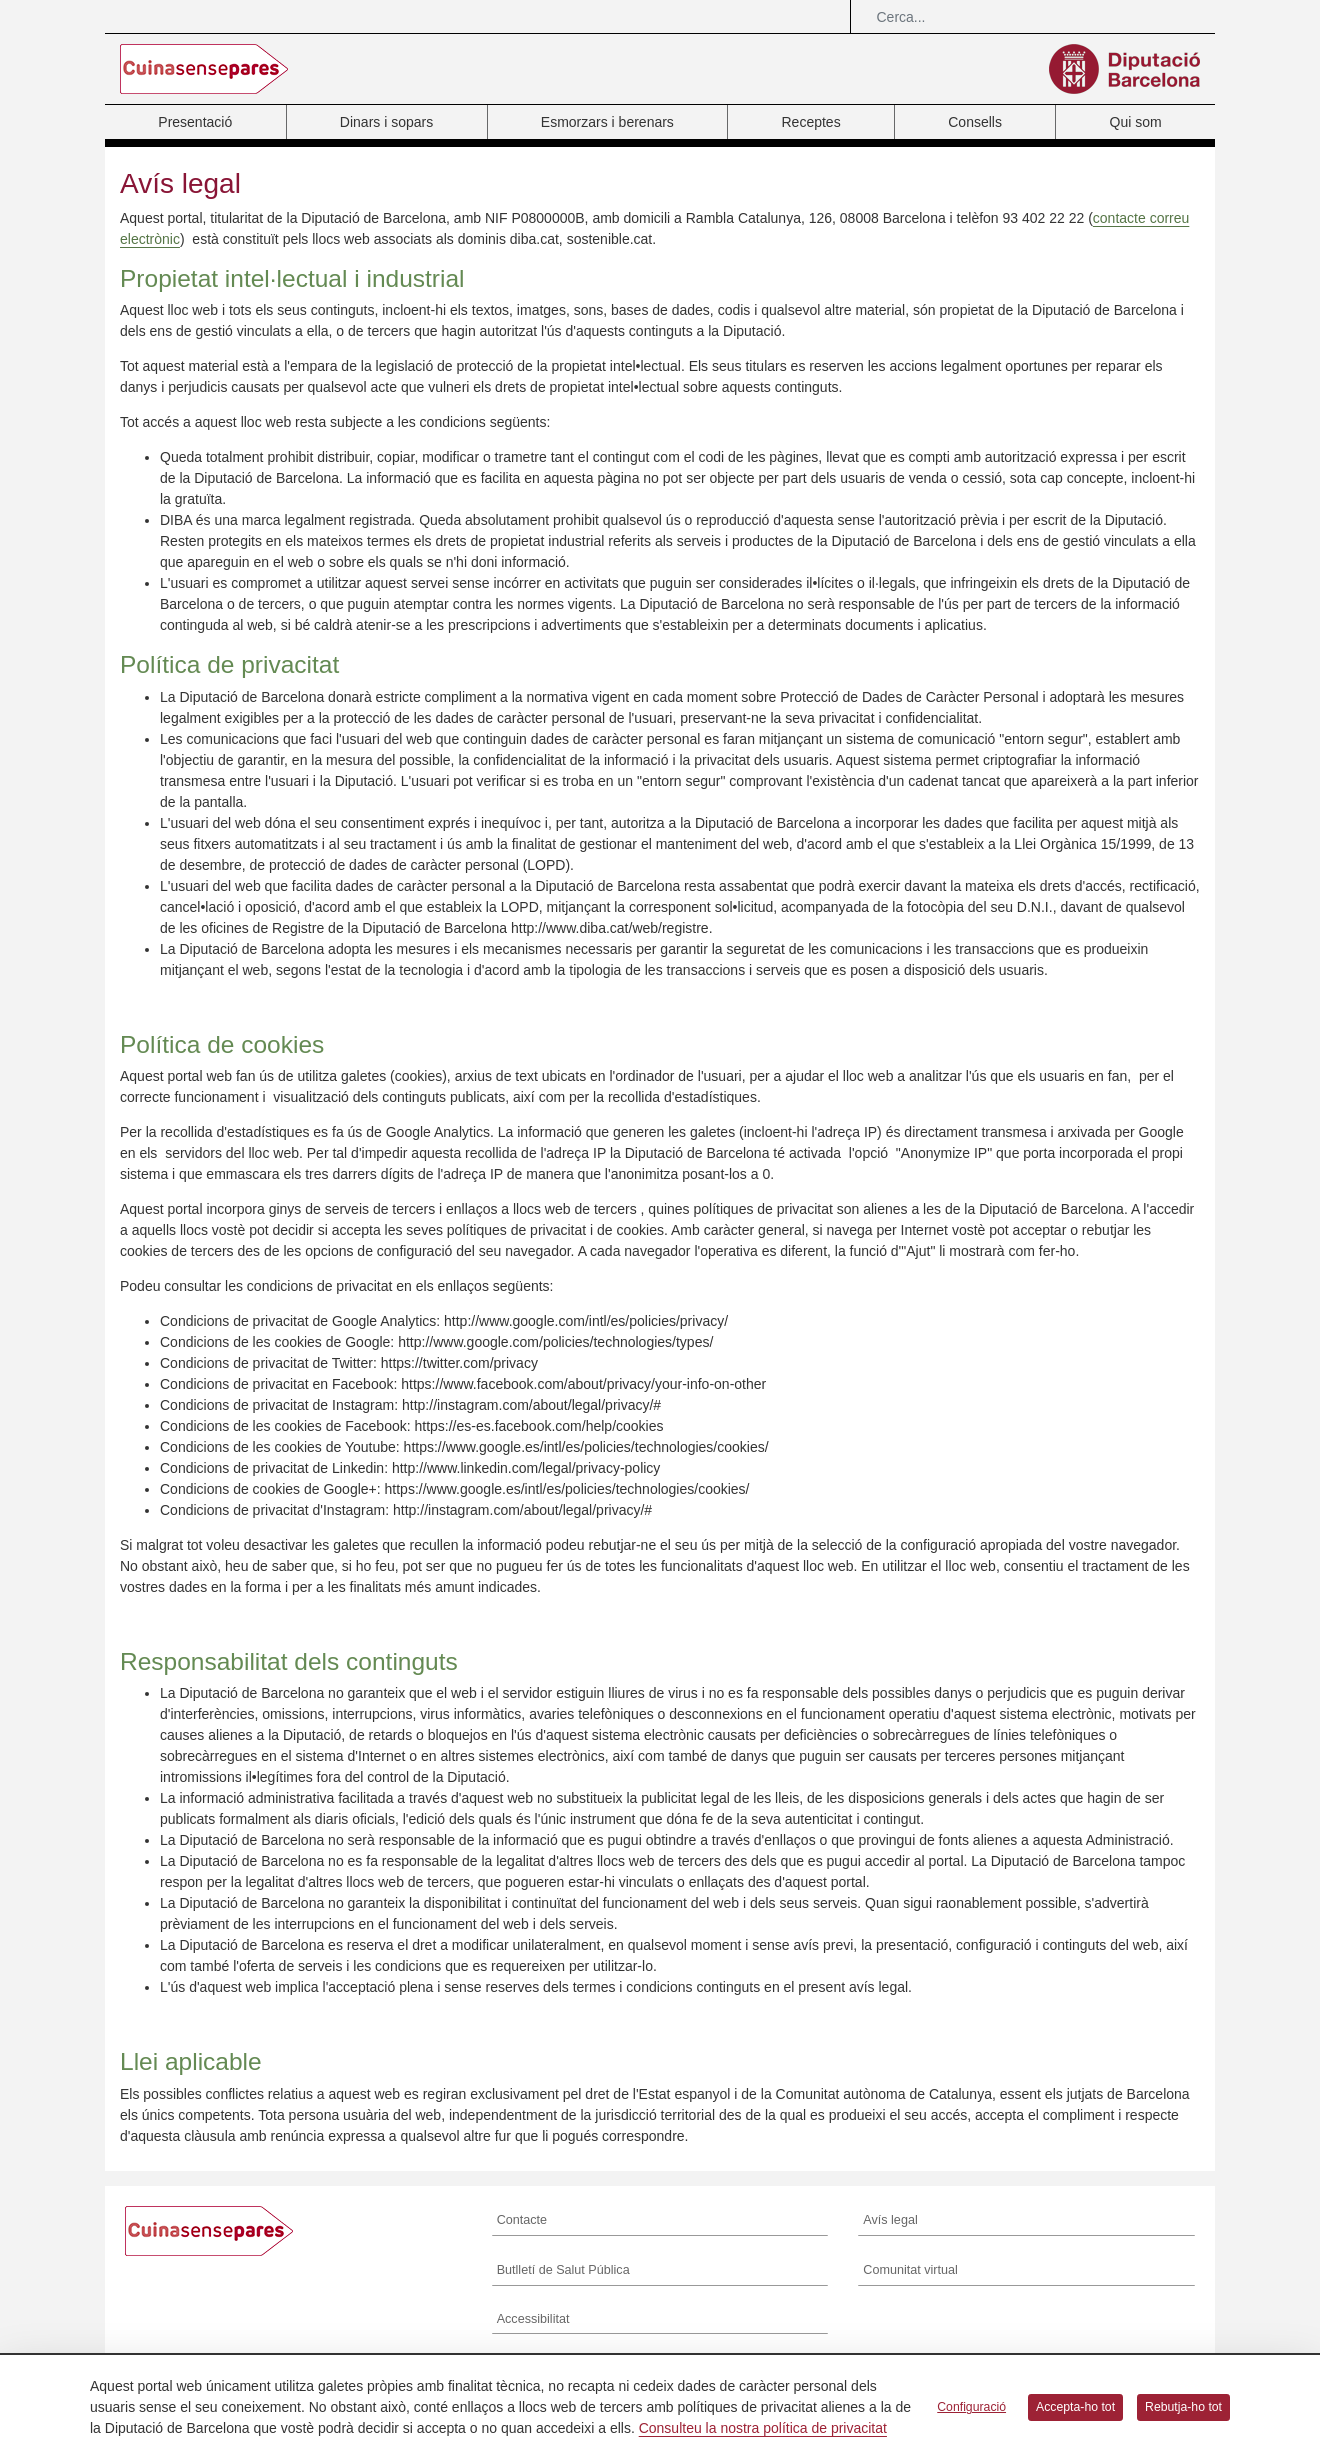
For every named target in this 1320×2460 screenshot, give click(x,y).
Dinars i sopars (386, 122)
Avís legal (890, 2220)
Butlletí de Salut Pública (563, 2270)
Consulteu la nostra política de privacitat (763, 2428)
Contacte (522, 2220)
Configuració (971, 2407)
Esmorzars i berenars (607, 122)
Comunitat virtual (910, 2270)
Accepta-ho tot (1075, 2407)
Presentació (195, 122)
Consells (975, 122)
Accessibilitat (533, 2319)
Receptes (810, 122)
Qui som (1136, 122)
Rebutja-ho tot (1183, 2407)
